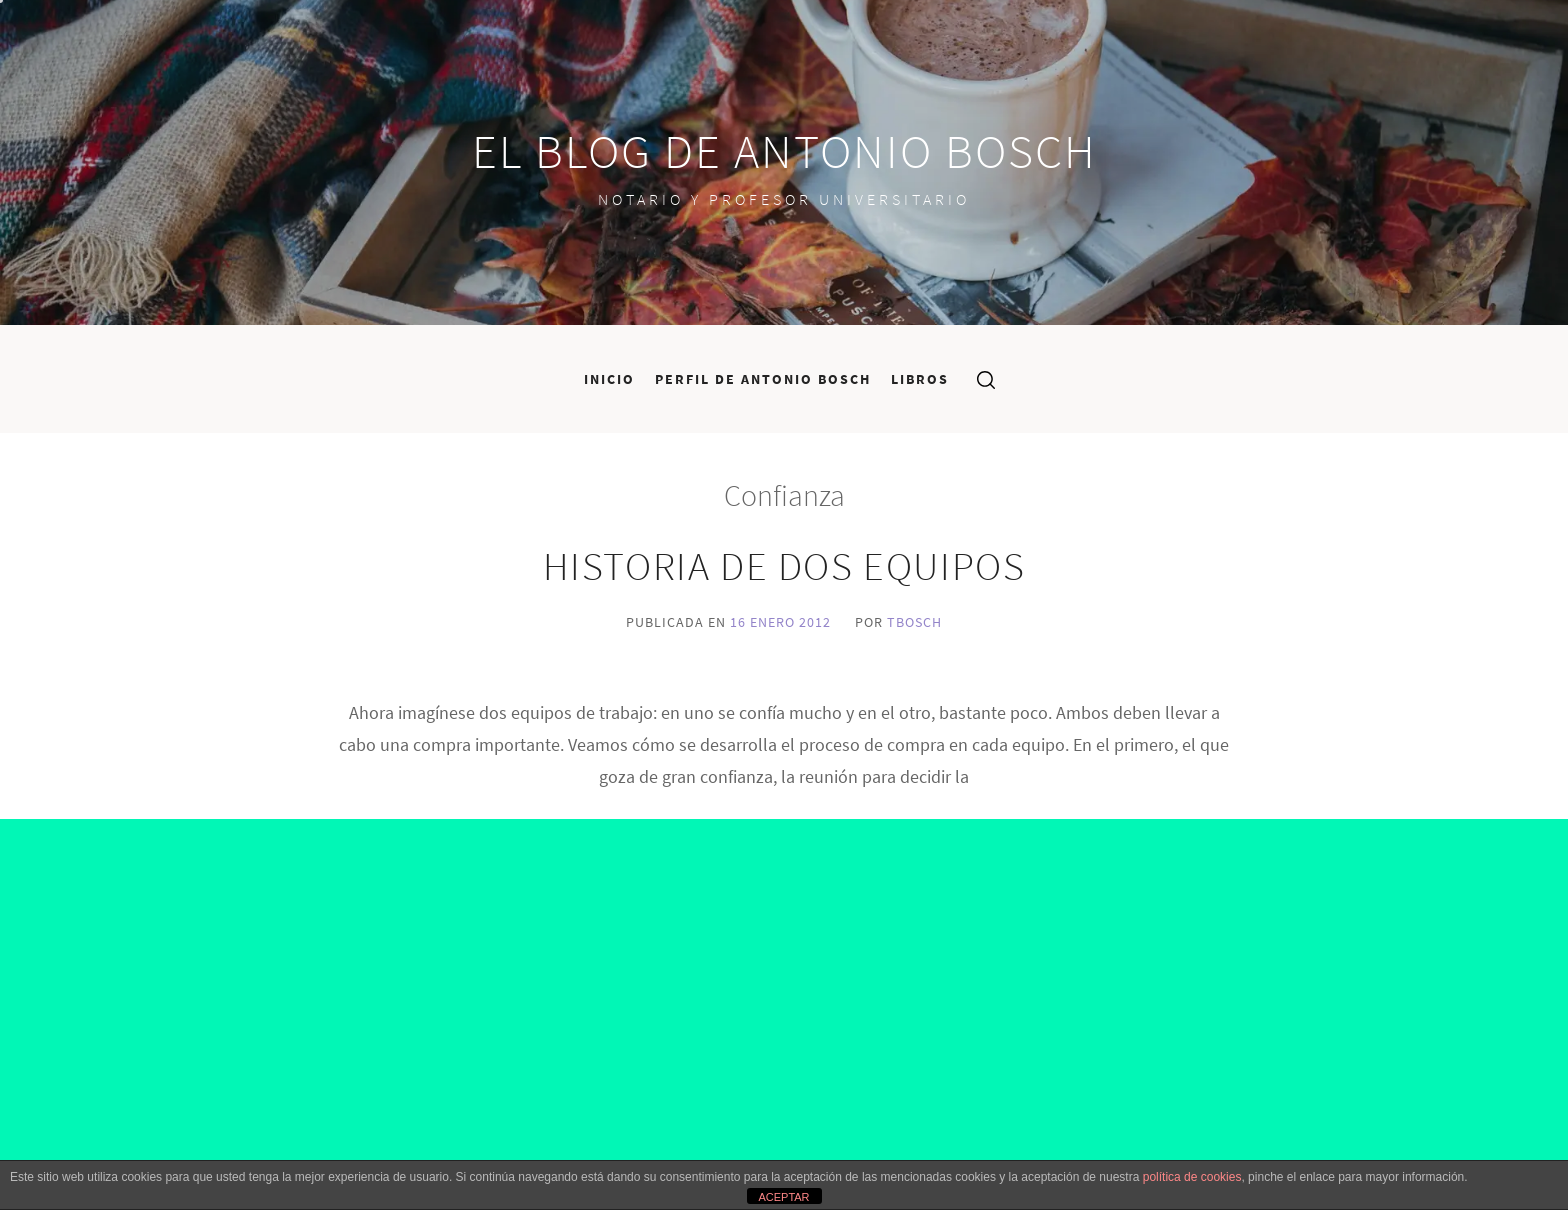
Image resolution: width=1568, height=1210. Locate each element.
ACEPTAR (783, 1197)
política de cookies (1192, 1177)
